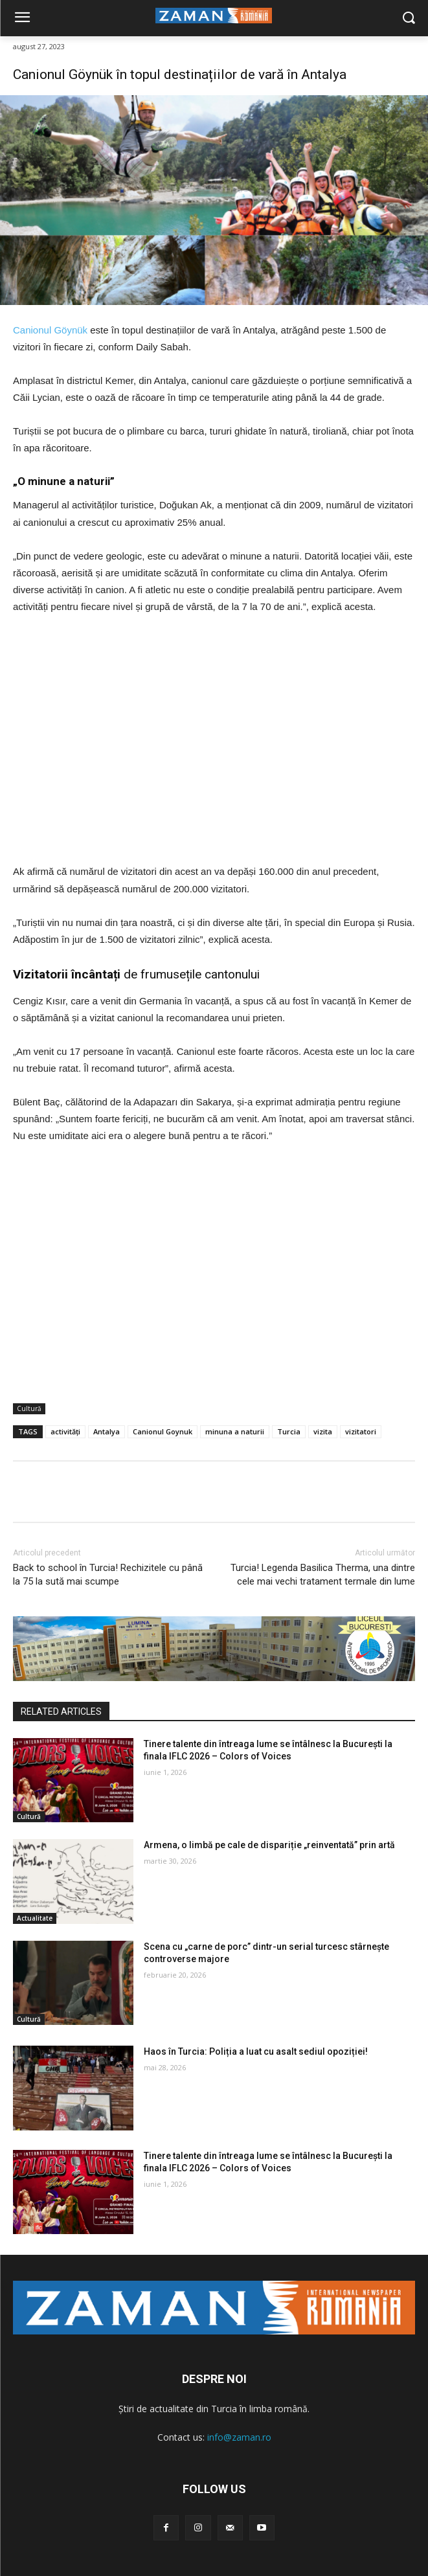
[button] (409, 18)
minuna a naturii (234, 1431)
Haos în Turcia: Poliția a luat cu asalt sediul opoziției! (256, 2051)
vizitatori (360, 1431)
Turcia (288, 1431)
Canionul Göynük (50, 329)
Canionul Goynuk (162, 1431)
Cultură (29, 1408)
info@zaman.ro (239, 2437)
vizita (322, 1431)
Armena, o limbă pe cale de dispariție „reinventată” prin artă (269, 1845)
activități (65, 1431)
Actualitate (34, 1918)
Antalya (106, 1431)
